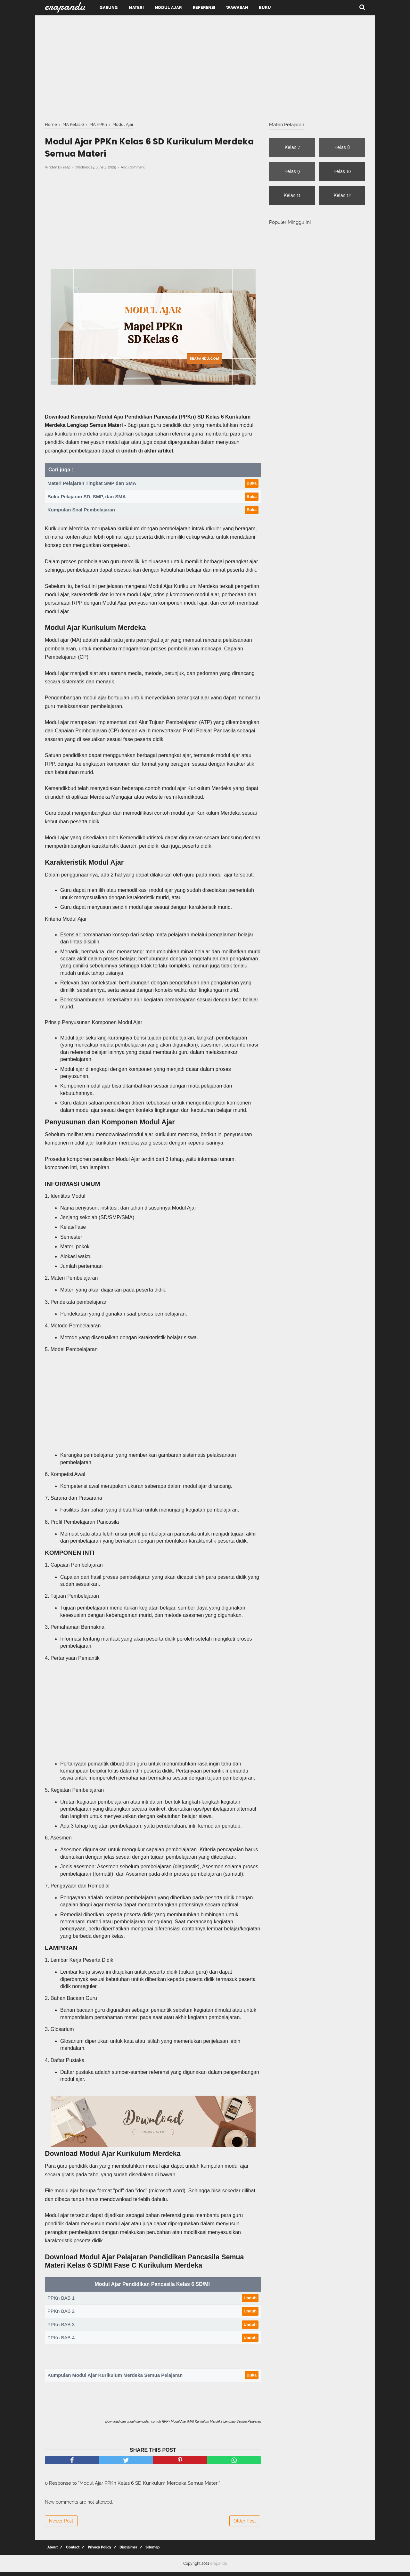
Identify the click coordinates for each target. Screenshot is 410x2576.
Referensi (204, 7)
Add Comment (133, 170)
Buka (252, 486)
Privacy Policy (95, 2551)
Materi (136, 7)
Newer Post (61, 2524)
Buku (265, 7)
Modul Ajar (168, 7)
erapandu (218, 2567)
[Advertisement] (205, 67)
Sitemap (145, 2551)
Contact (70, 2551)
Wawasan (237, 7)
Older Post (245, 2524)
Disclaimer (122, 2551)
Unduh (250, 2301)
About (51, 2551)
